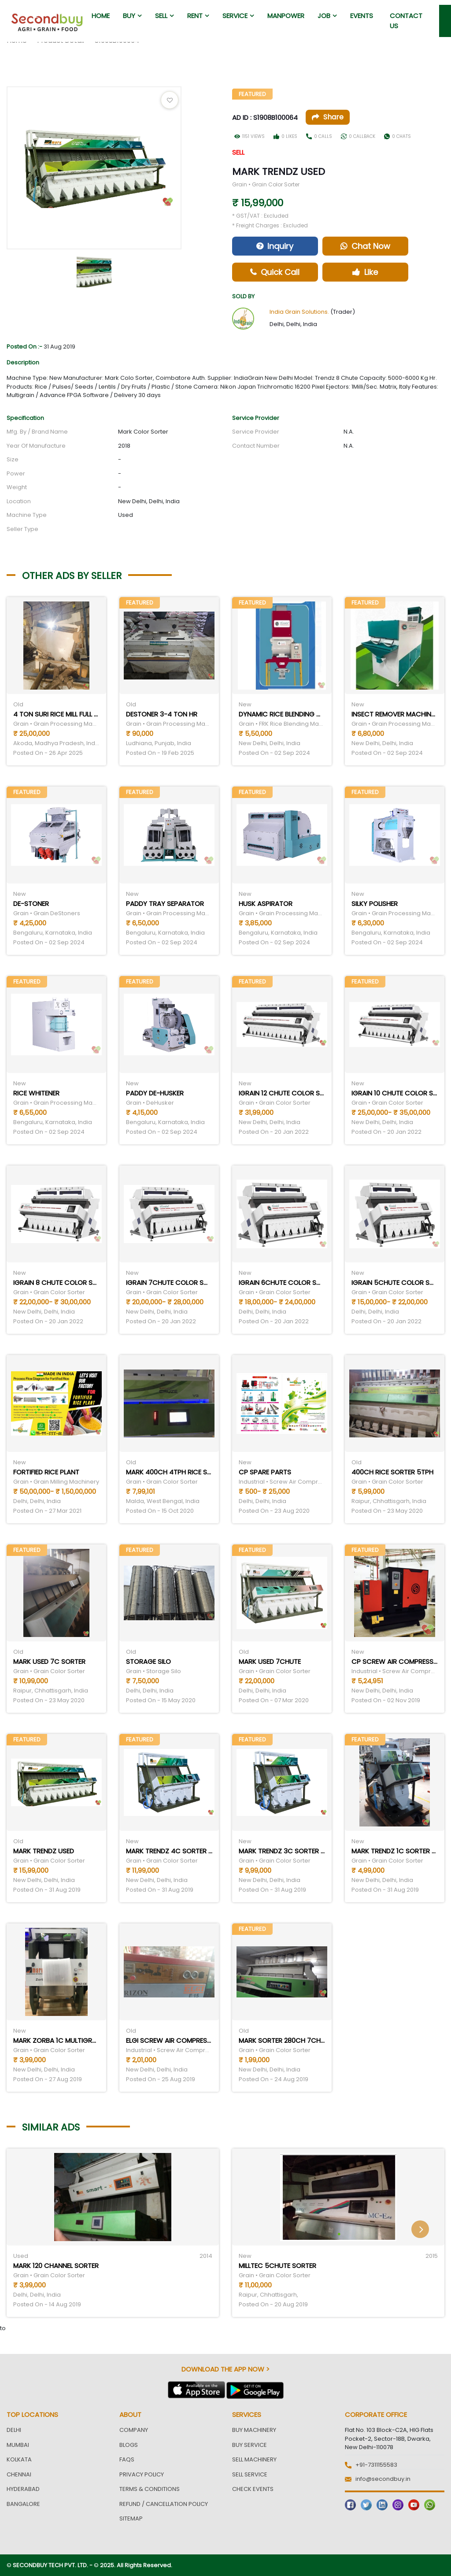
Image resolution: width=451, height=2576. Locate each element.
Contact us (406, 20)
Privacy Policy (141, 2474)
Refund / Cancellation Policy (163, 2504)
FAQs (126, 2459)
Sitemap (131, 2518)
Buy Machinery (254, 2430)
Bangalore (23, 2504)
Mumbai (18, 2445)
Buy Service (249, 2445)
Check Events (253, 2489)
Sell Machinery (254, 2459)
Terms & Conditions (149, 2489)
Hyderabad (23, 2489)
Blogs (128, 2445)
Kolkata (19, 2459)
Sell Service (249, 2474)
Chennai (19, 2474)
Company (133, 2430)
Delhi (14, 2430)
